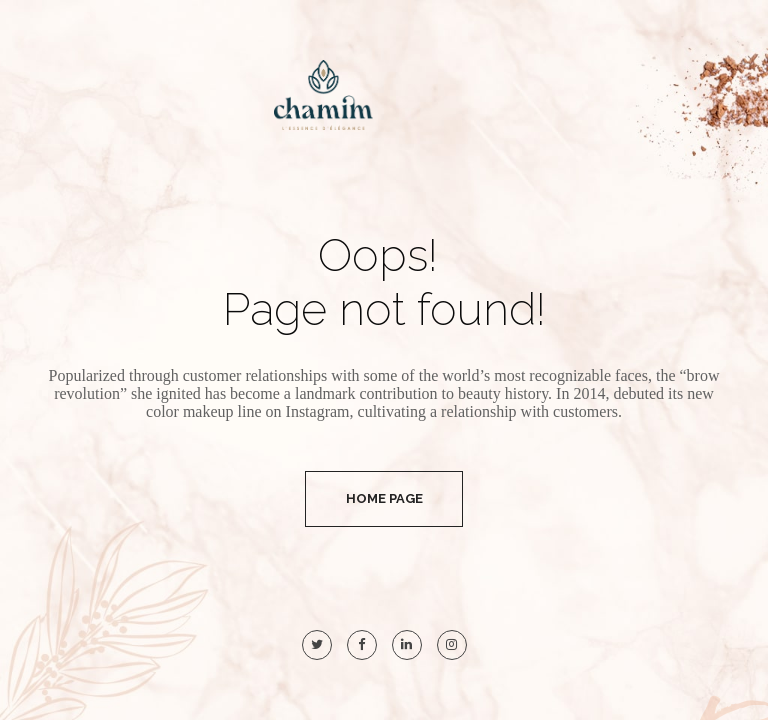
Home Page (384, 498)
